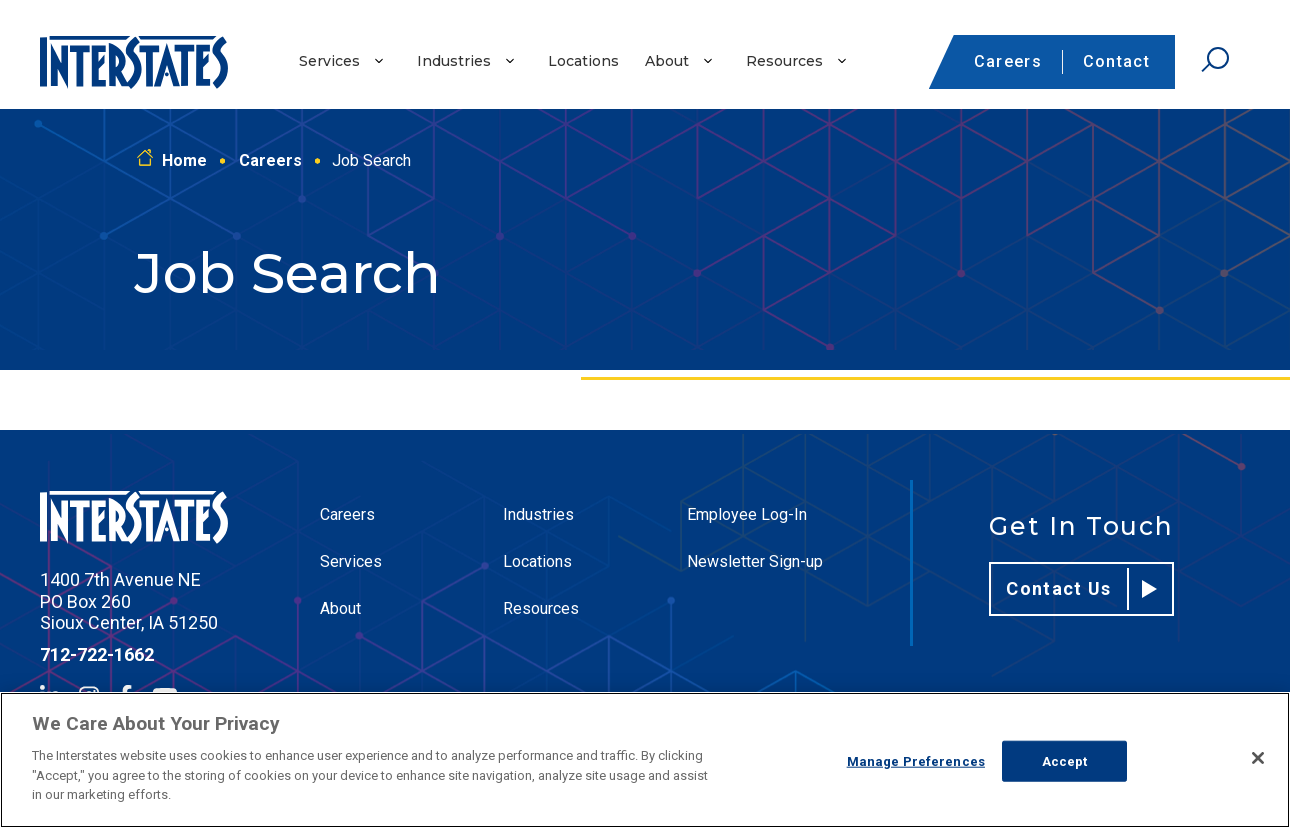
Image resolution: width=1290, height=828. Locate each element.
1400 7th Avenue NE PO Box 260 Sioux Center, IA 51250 (129, 601)
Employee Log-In (747, 514)
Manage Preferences (916, 760)
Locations (583, 61)
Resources (784, 61)
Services (329, 61)
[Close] (1258, 758)
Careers (1008, 61)
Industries (454, 61)
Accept (1065, 760)
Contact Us (1081, 589)
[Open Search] (1215, 60)
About (667, 61)
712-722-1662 (97, 654)
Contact (1116, 61)
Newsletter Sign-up (755, 561)
